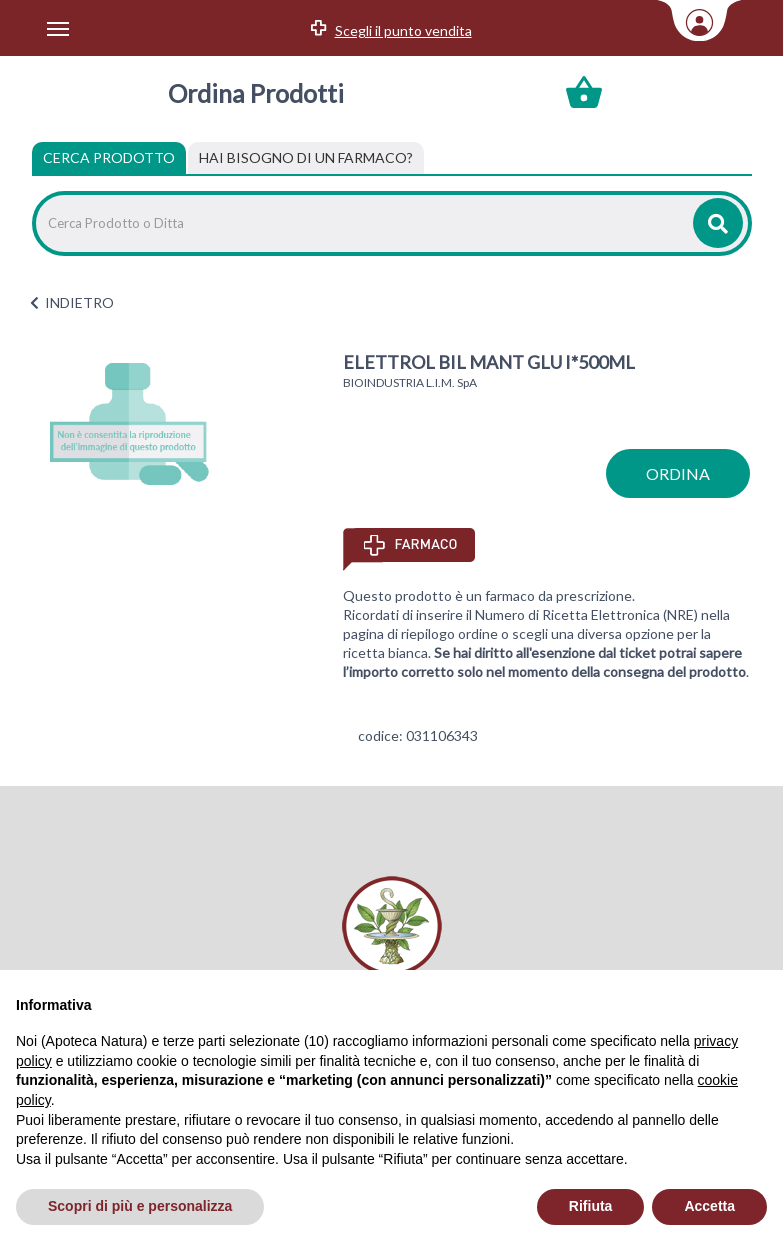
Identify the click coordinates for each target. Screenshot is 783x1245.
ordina (678, 473)
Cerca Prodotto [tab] (109, 157)
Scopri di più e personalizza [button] (140, 1206)
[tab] (306, 158)
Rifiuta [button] (591, 1206)
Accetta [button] (709, 1206)
